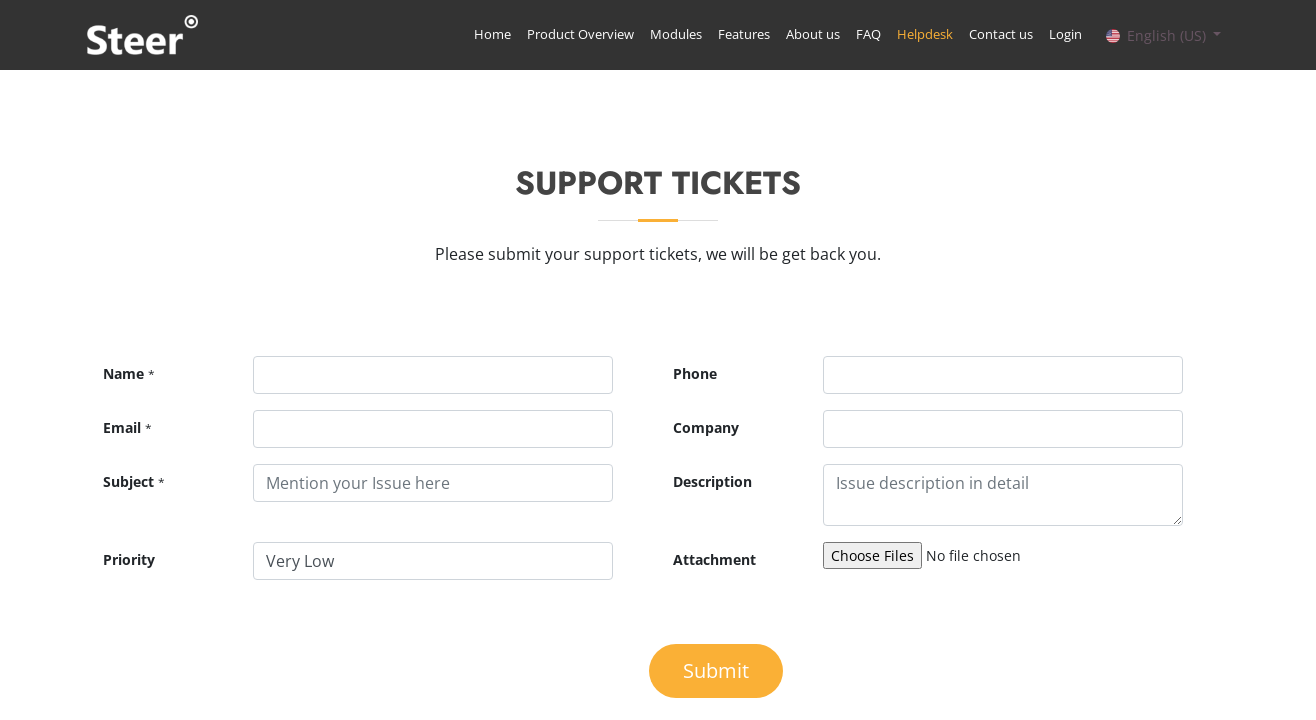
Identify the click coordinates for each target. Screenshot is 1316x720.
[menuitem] (491, 35)
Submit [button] (716, 670)
